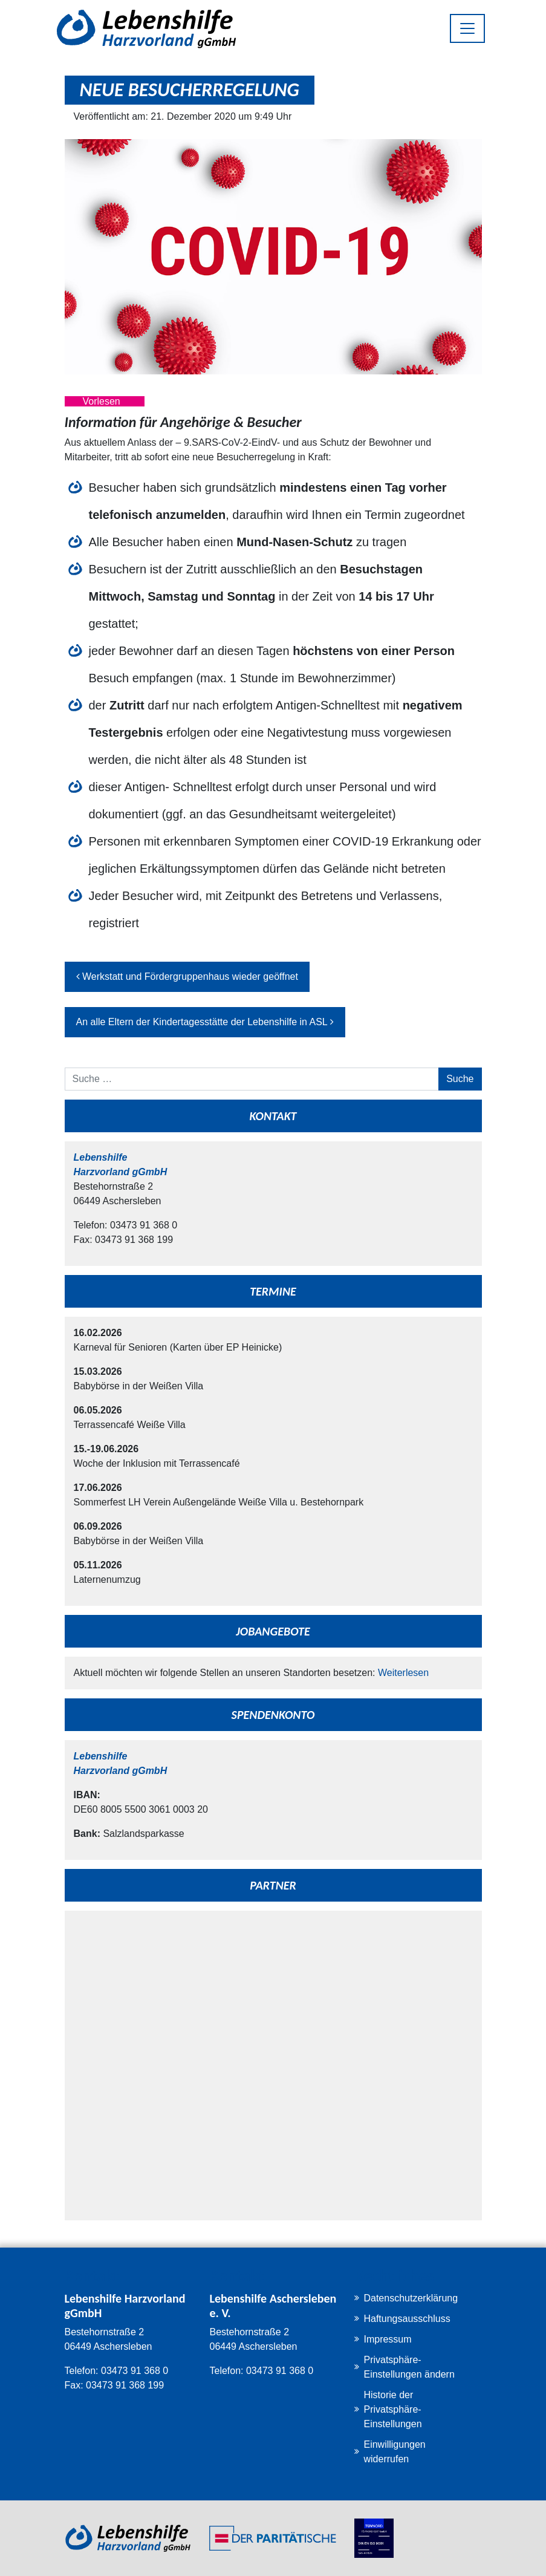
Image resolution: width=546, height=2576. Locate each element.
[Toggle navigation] (467, 28)
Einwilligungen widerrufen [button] (394, 2451)
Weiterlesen (403, 1673)
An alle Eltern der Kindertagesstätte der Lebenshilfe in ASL (205, 1022)
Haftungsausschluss (406, 2319)
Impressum (387, 2339)
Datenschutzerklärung (410, 2298)
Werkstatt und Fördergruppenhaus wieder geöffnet (187, 976)
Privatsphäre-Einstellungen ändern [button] (408, 2367)
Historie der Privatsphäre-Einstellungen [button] (392, 2409)
